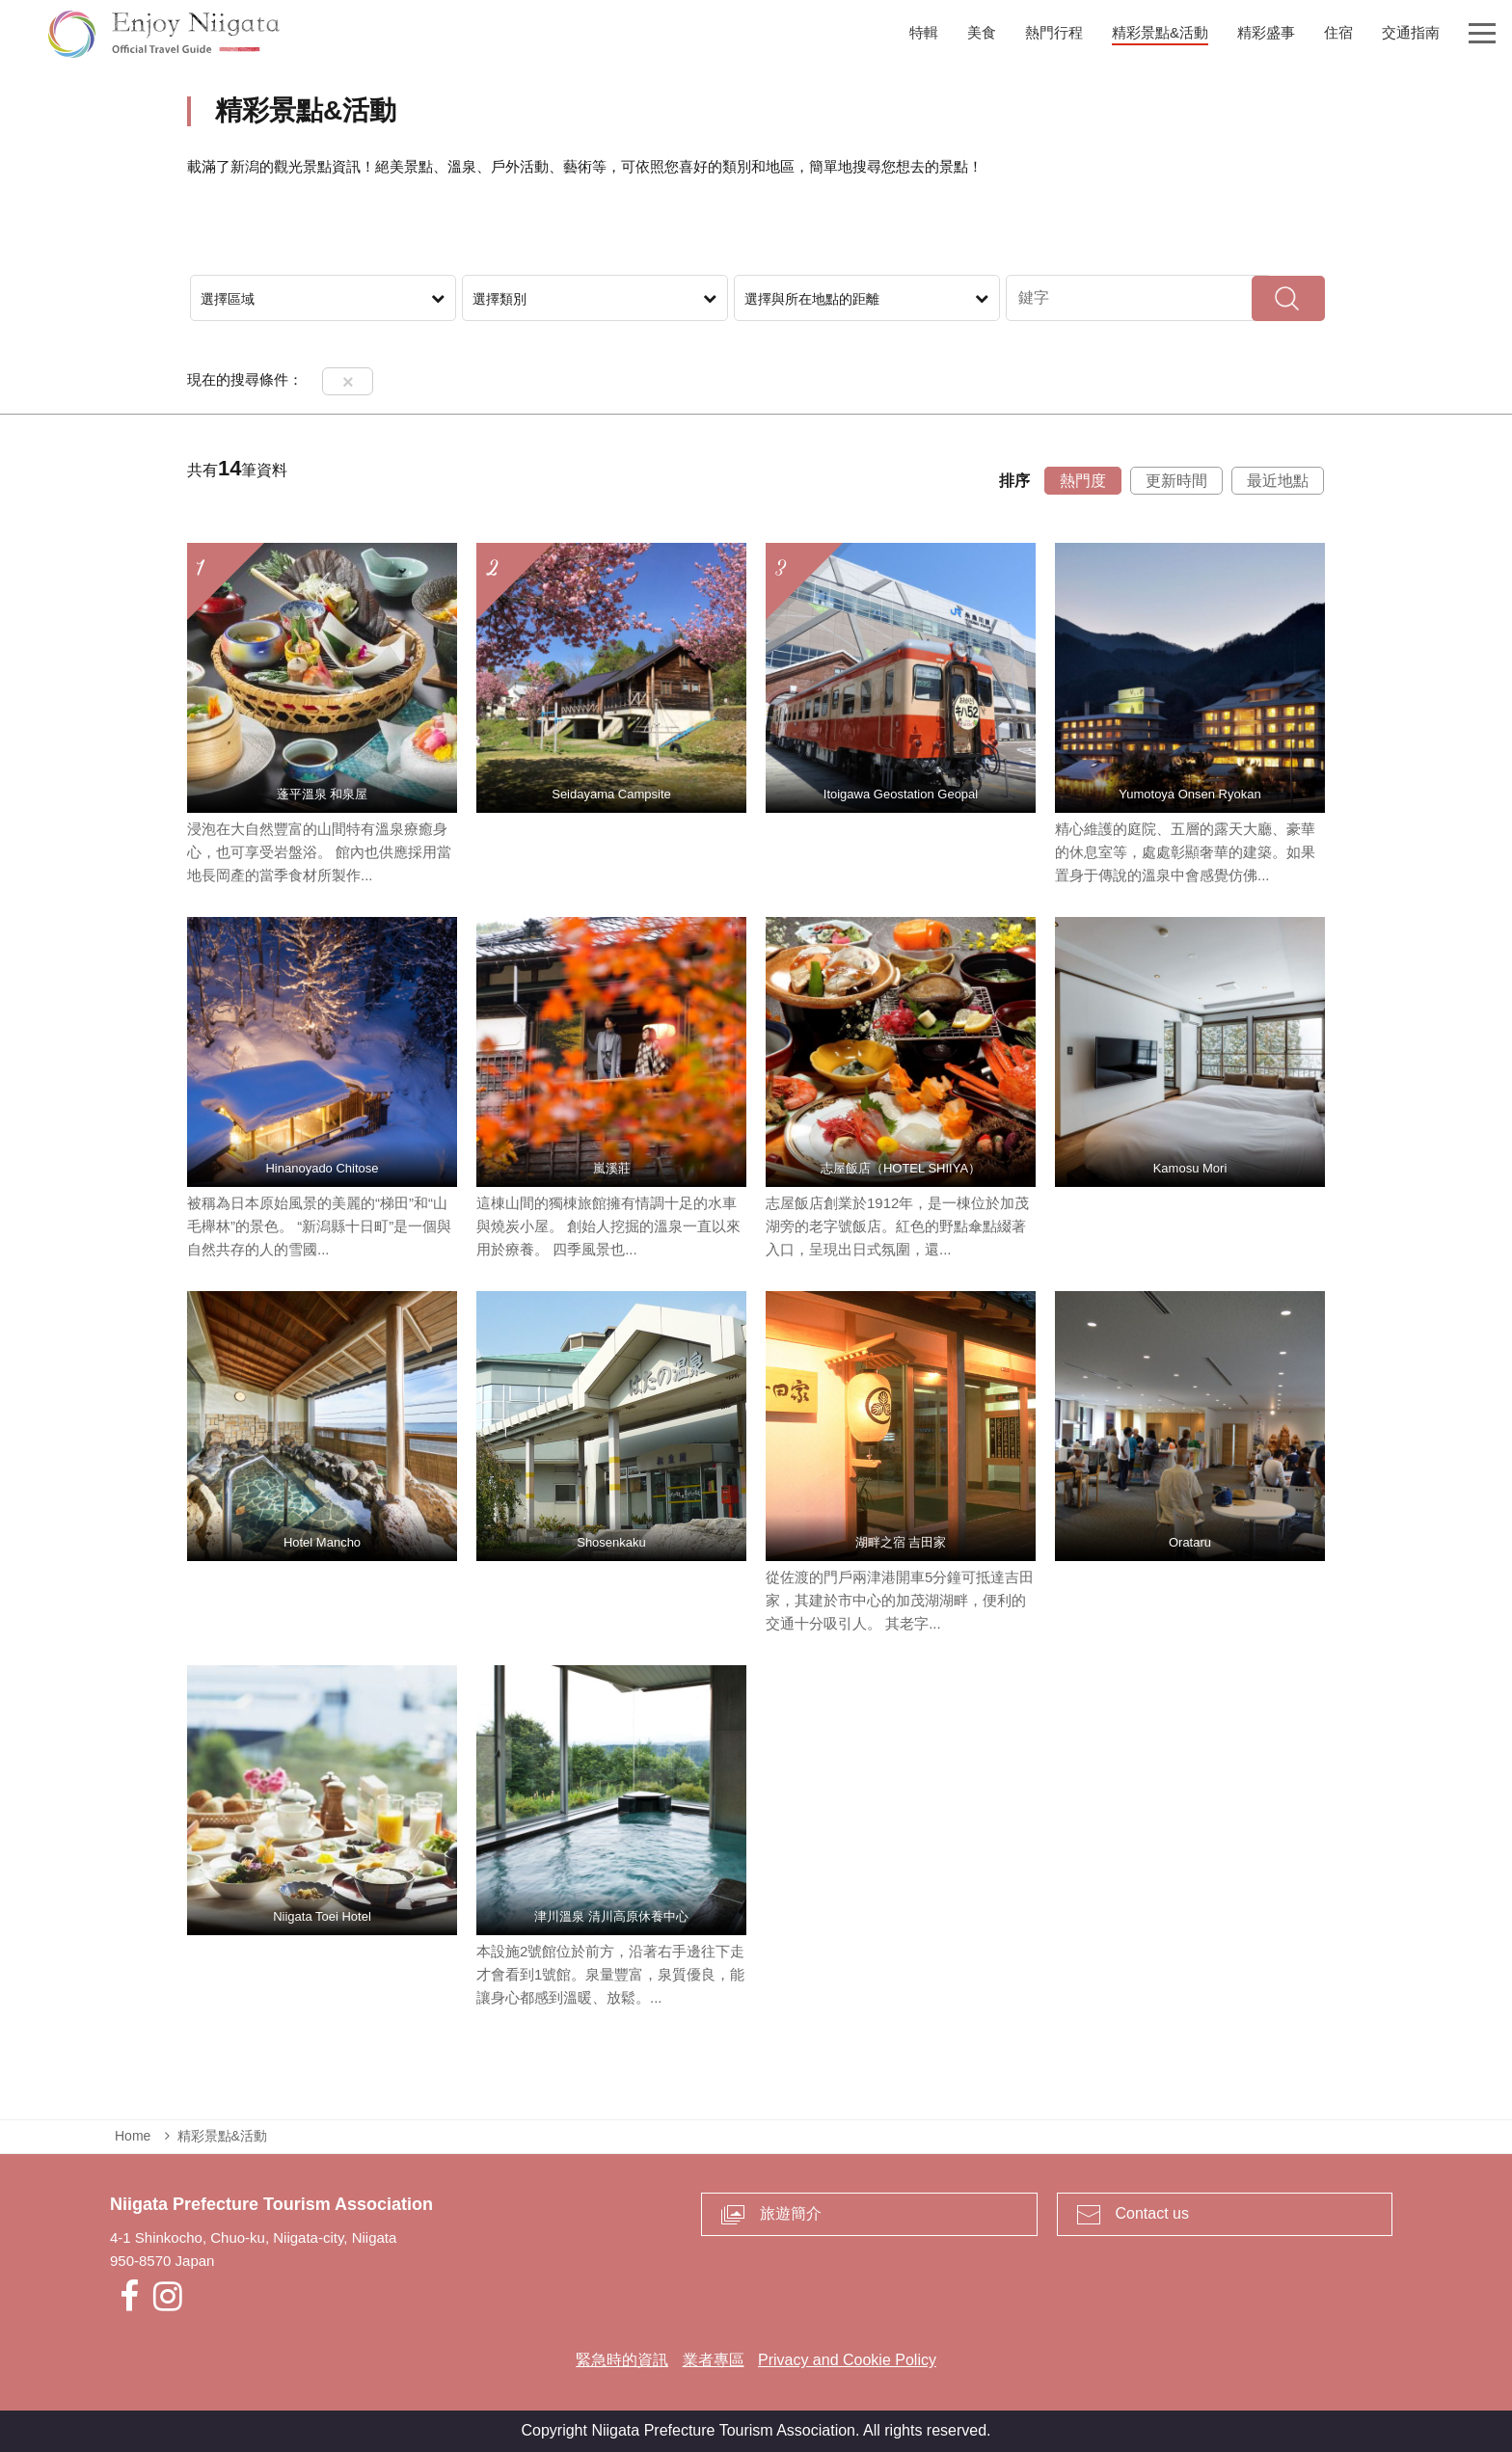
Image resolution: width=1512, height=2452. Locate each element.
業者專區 (713, 2360)
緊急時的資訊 (622, 2360)
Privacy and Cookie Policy (847, 2360)
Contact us (1152, 2213)
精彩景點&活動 (222, 2135)
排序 (1014, 480)
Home (132, 2135)
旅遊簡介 (791, 2213)
